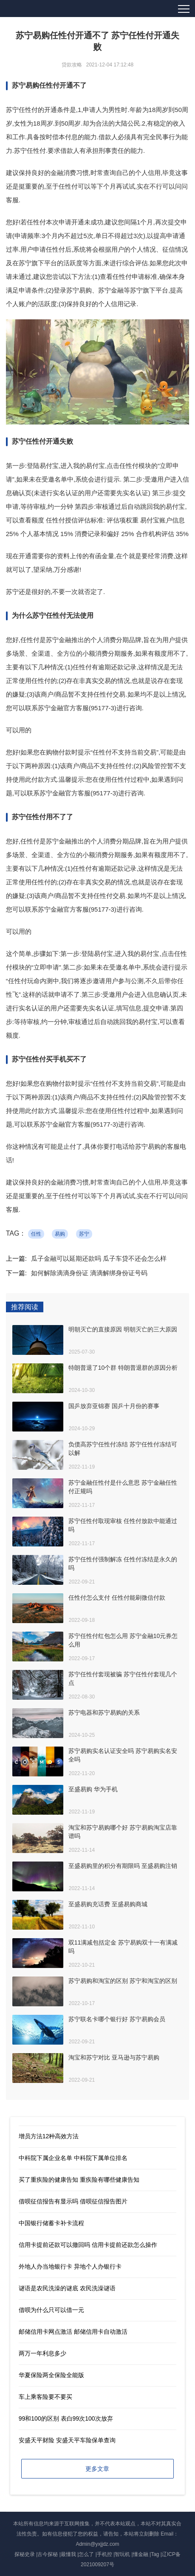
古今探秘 (47, 2554)
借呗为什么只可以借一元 (51, 2309)
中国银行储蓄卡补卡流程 (51, 2223)
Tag (155, 2554)
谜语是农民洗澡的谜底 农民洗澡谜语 (67, 2288)
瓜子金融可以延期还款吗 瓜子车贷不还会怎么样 (99, 1258)
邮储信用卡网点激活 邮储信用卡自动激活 (73, 2331)
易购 (60, 1234)
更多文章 (97, 2468)
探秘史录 (24, 2554)
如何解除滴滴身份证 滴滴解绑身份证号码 (89, 1273)
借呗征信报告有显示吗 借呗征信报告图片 (73, 2201)
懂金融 (140, 2554)
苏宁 (84, 1234)
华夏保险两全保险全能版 (51, 2375)
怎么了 (86, 2554)
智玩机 (122, 2554)
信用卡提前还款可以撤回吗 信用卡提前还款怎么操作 (88, 2244)
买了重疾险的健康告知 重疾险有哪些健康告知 (79, 2179)
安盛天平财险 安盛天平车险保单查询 (67, 2440)
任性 (36, 1234)
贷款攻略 (72, 65)
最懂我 (68, 2554)
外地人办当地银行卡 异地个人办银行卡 (70, 2266)
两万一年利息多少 (42, 2353)
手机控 (104, 2554)
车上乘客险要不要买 (45, 2396)
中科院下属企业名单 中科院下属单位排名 (73, 2157)
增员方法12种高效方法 (49, 2136)
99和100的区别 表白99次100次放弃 (66, 2418)
